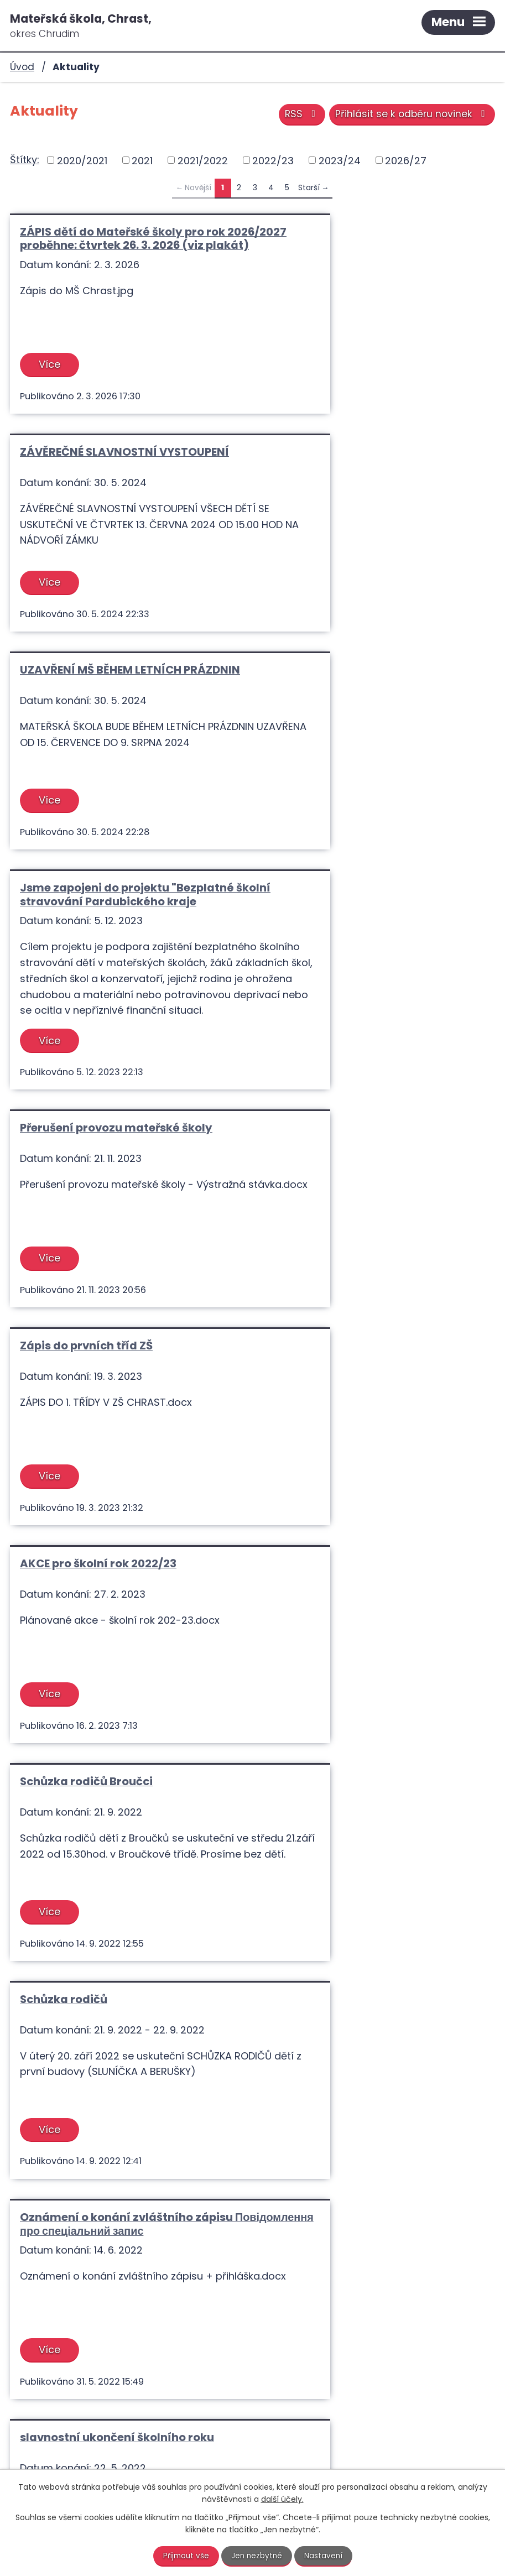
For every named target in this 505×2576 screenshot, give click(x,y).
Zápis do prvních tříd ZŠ (333, 737)
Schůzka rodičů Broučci (333, 954)
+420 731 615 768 (274, 2435)
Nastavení (324, 2555)
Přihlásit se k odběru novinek (411, 115)
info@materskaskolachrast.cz (323, 2450)
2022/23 (273, 160)
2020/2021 (82, 160)
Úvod (22, 67)
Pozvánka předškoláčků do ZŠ (351, 1392)
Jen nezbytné (257, 2555)
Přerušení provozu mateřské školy (116, 737)
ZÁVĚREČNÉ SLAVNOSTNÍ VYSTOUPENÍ (371, 231)
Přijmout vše (185, 2555)
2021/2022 (203, 160)
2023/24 (340, 160)
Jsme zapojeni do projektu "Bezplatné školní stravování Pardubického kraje (374, 472)
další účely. (282, 2498)
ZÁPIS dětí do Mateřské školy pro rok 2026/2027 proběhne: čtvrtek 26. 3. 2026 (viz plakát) (122, 245)
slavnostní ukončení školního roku (117, 1392)
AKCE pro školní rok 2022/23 (98, 954)
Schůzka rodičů (63, 1172)
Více (50, 378)
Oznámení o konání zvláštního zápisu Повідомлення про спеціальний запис (373, 1179)
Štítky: (24, 159)
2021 (142, 160)
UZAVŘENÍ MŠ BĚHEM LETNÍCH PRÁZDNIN (100, 472)
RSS (298, 115)
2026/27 (405, 160)
